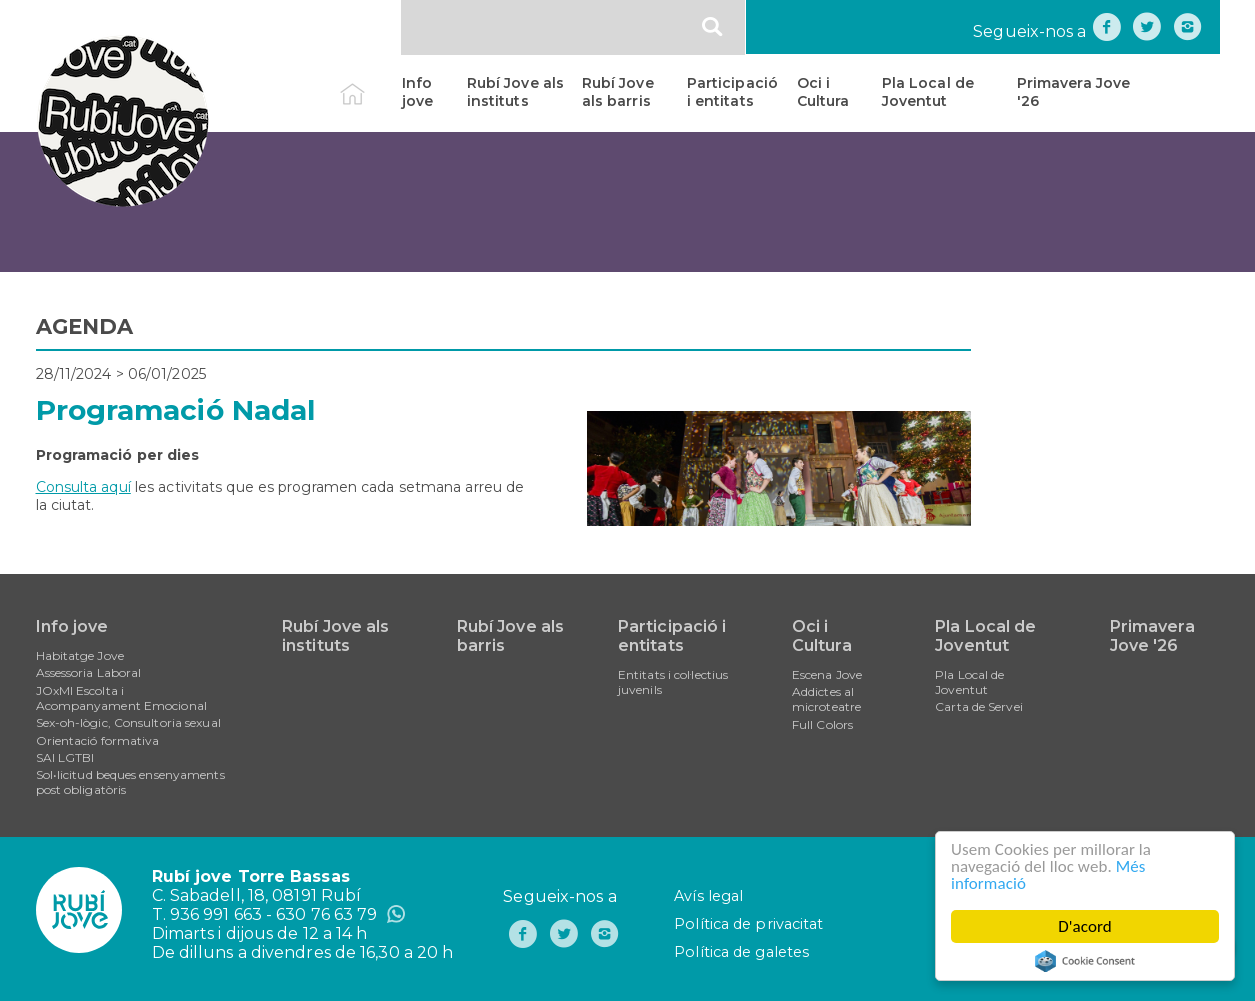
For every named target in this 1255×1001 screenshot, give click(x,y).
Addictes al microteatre (826, 699)
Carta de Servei (979, 706)
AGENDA (85, 326)
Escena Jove (827, 674)
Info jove (417, 92)
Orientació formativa (98, 740)
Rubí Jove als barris (618, 92)
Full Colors (822, 724)
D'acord (1085, 926)
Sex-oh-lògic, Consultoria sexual (128, 722)
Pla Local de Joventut (928, 92)
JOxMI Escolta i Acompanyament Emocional (121, 698)
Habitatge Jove (80, 655)
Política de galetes (741, 952)
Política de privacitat (748, 924)
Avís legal (708, 896)
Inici (369, 83)
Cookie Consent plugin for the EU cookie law (1085, 961)
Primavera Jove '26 (1073, 92)
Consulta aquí (83, 487)
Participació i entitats (732, 92)
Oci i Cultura (823, 92)
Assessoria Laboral (89, 672)
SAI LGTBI (65, 757)
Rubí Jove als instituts (515, 92)
